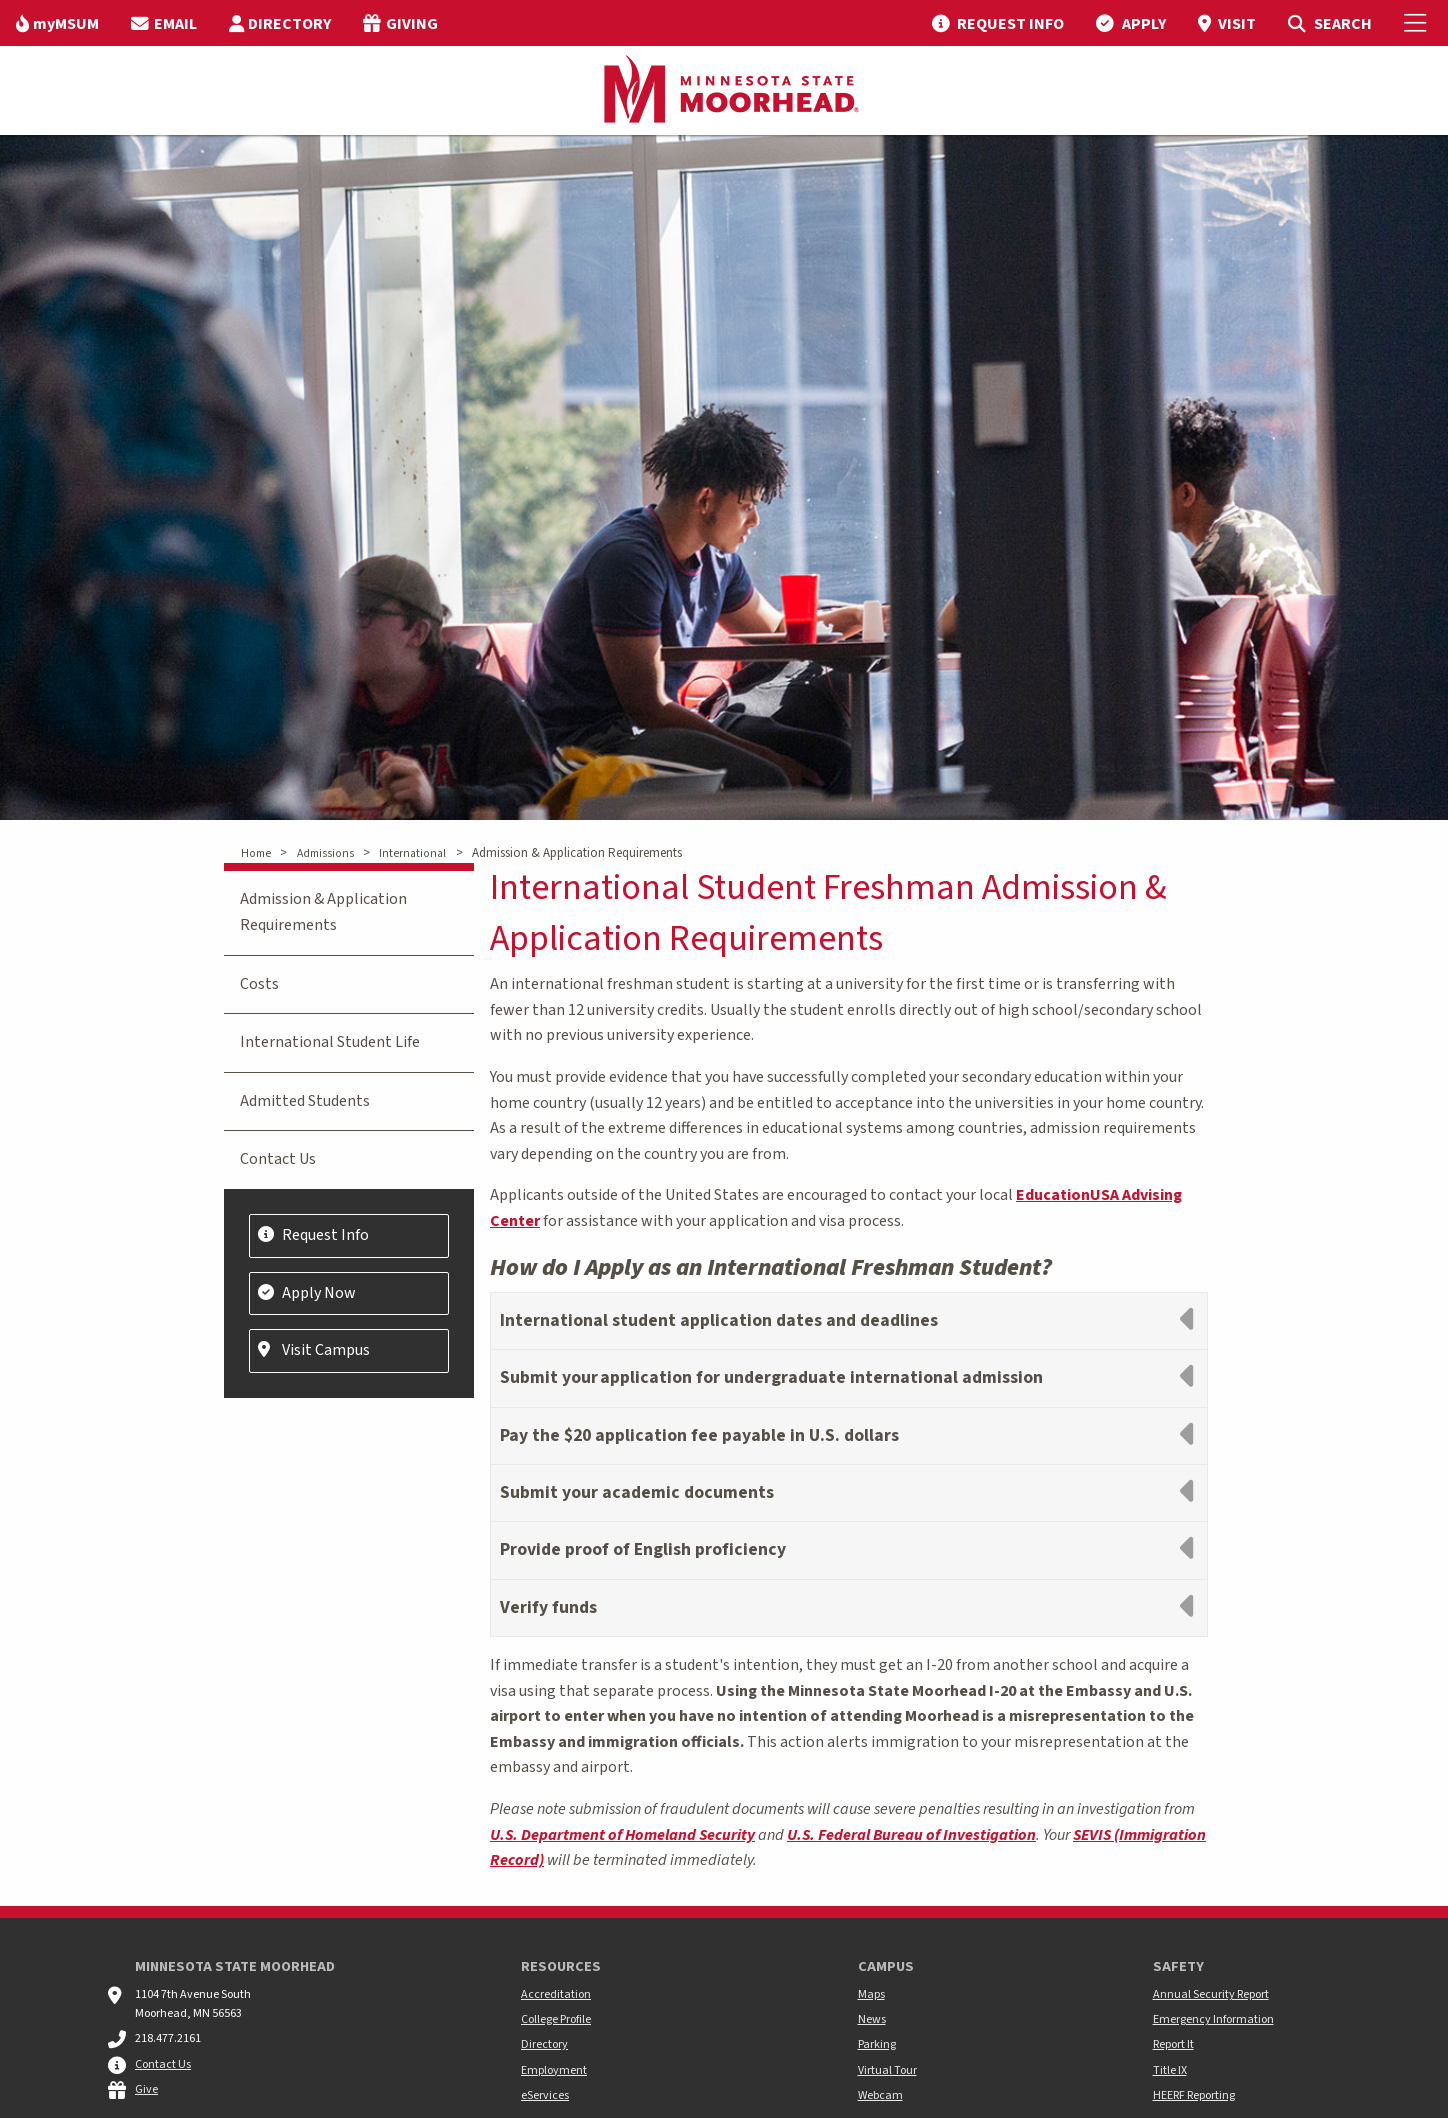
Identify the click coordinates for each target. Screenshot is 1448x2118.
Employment (554, 2070)
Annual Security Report (1211, 1994)
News (872, 2019)
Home (256, 853)
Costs (259, 984)
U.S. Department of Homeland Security (622, 1835)
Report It (1173, 2044)
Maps (871, 1994)
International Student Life (330, 1042)
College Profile (556, 2019)
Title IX (1170, 2070)
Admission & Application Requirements (323, 912)
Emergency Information (1213, 2019)
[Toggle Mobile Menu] (1418, 23)
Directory (544, 2044)
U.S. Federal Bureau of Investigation (911, 1835)
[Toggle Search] (1329, 23)
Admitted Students (305, 1101)
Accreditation (556, 1994)
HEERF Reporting (1194, 2095)
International (412, 853)
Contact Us (278, 1159)
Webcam (880, 2095)
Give (146, 2089)
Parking (877, 2044)
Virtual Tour (887, 2070)
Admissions (325, 853)
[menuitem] (57, 23)
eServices (545, 2095)
